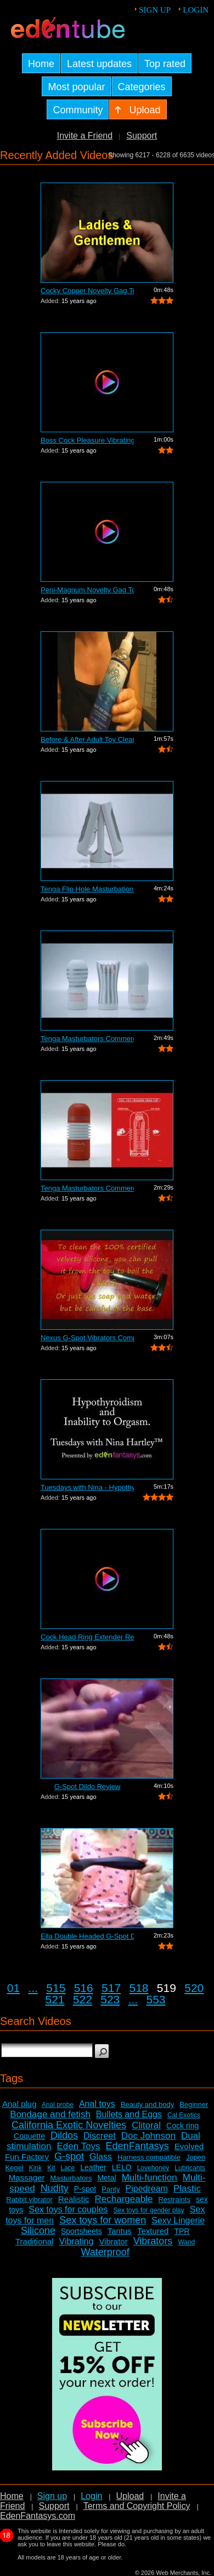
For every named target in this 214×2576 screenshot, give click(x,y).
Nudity (55, 2188)
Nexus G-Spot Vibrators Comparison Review (87, 1338)
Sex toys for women (102, 2220)
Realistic (73, 2199)
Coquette (29, 2136)
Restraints (174, 2199)
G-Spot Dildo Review (87, 1786)
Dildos (64, 2135)
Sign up (155, 9)
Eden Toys (78, 2146)
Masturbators (71, 2178)
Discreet (99, 2135)
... (33, 1987)
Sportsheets (81, 2231)
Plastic (187, 2188)
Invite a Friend (84, 135)
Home (12, 2496)
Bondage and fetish (50, 2114)
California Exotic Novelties (69, 2125)
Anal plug (19, 2104)
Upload (130, 2496)
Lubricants (189, 2168)
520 (194, 1987)
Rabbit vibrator (29, 2199)
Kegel (14, 2168)
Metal (106, 2177)
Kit (51, 2168)
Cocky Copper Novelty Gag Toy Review (87, 291)
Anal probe (58, 2105)
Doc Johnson (148, 2136)
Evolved (189, 2146)
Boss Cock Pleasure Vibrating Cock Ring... (87, 440)
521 (54, 1999)
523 (110, 1999)
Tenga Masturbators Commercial (87, 1038)
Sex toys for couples (68, 2209)
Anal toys (97, 2104)
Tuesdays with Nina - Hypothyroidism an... (87, 1487)
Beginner (193, 2104)
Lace (67, 2168)
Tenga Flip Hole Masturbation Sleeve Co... (87, 889)
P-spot (85, 2188)
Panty (111, 2189)
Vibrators (153, 2241)
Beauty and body (147, 2104)
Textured (153, 2231)
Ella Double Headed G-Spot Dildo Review (87, 1936)
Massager (27, 2177)
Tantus (120, 2231)
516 (83, 1987)
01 (13, 1987)
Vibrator (113, 2241)
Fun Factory (27, 2156)
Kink (35, 2168)
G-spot (69, 2156)
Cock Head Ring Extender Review (87, 1637)
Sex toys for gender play (148, 2210)
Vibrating (76, 2241)
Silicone (38, 2230)
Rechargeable (124, 2199)
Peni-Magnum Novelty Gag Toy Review (87, 590)
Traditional (34, 2241)
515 (55, 1987)
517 (111, 1987)
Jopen (195, 2157)
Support (141, 135)
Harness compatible (149, 2157)
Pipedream (147, 2188)
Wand (186, 2242)
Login (196, 9)
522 (82, 1999)
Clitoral (146, 2125)
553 (155, 1999)
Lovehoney (153, 2168)
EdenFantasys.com (37, 2515)
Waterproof (105, 2252)
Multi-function (149, 2177)
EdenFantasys (137, 2145)
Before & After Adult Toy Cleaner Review (87, 739)
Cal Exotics (183, 2115)
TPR (181, 2231)
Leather (93, 2167)
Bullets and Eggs (129, 2114)
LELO (122, 2167)
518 (138, 1987)
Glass (100, 2156)
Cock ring (182, 2125)
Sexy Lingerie (178, 2220)
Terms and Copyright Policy (136, 2506)
